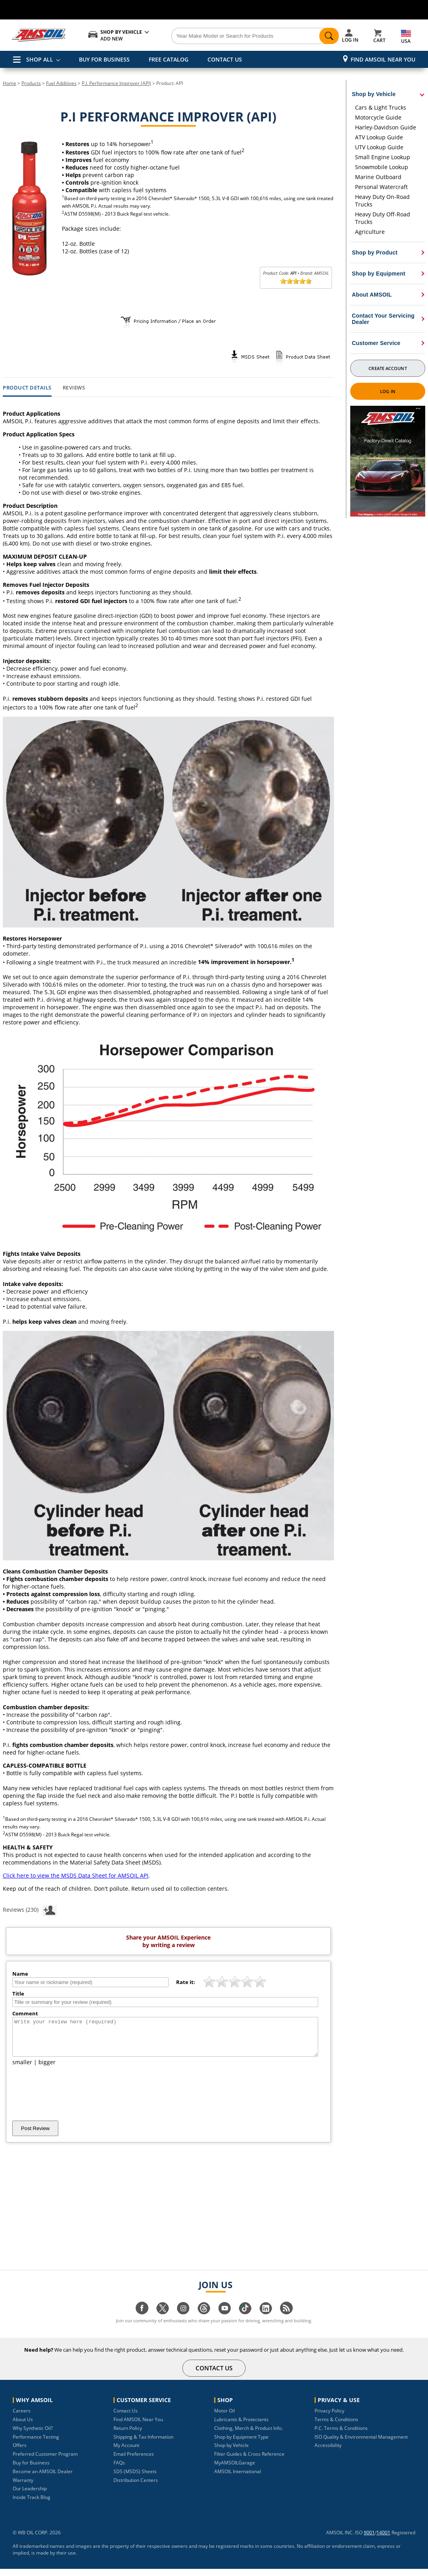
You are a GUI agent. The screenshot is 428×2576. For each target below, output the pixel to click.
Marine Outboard (378, 177)
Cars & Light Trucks (380, 107)
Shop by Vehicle (231, 2452)
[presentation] (72, 2100)
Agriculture (370, 231)
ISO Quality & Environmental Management (361, 2444)
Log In (387, 391)
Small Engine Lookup (382, 157)
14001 (383, 2539)
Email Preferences (133, 2461)
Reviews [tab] (74, 388)
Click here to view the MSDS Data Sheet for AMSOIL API (75, 1875)
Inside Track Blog (31, 2504)
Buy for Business (31, 2469)
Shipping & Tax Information (143, 2444)
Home (9, 83)
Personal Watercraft (381, 187)
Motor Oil (224, 2417)
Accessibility (328, 2452)
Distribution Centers (135, 2487)
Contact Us (125, 2417)
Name (20, 1973)
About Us (23, 2426)
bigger (47, 2069)
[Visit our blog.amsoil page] (286, 2319)
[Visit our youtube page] (224, 2319)
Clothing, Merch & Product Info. (248, 2435)
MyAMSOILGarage (234, 2469)
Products (31, 83)
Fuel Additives (61, 83)
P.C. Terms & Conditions (341, 2435)
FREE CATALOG (168, 59)
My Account (126, 2452)
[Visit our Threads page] (204, 2319)
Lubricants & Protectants (241, 2426)
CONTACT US (224, 59)
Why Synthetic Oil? (33, 2435)
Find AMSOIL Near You (383, 59)
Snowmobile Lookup (381, 167)
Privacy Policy (329, 2417)
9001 (369, 2539)
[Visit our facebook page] (142, 2319)
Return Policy (127, 2435)
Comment (25, 2013)
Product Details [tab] (27, 388)
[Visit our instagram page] (183, 2319)
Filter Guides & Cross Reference (249, 2461)
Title (18, 1993)
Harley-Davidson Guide (385, 127)
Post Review (35, 2135)
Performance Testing (36, 2444)
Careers (22, 2417)
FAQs (119, 2469)
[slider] (296, 281)
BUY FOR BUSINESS (104, 59)
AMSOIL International (237, 2478)
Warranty (23, 2487)
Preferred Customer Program (45, 2461)
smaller (22, 2069)
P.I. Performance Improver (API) (116, 83)
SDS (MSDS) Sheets (135, 2478)
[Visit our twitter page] (162, 2319)
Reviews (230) (30, 1909)
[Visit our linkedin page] (265, 2319)
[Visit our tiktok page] (245, 2319)
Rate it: (185, 1982)
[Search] (246, 36)
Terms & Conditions (336, 2426)
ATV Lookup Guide (379, 137)
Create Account (388, 368)
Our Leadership (30, 2495)
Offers (20, 2452)
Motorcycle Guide (378, 117)
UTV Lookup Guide (379, 147)
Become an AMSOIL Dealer (43, 2478)
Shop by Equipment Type (241, 2444)
